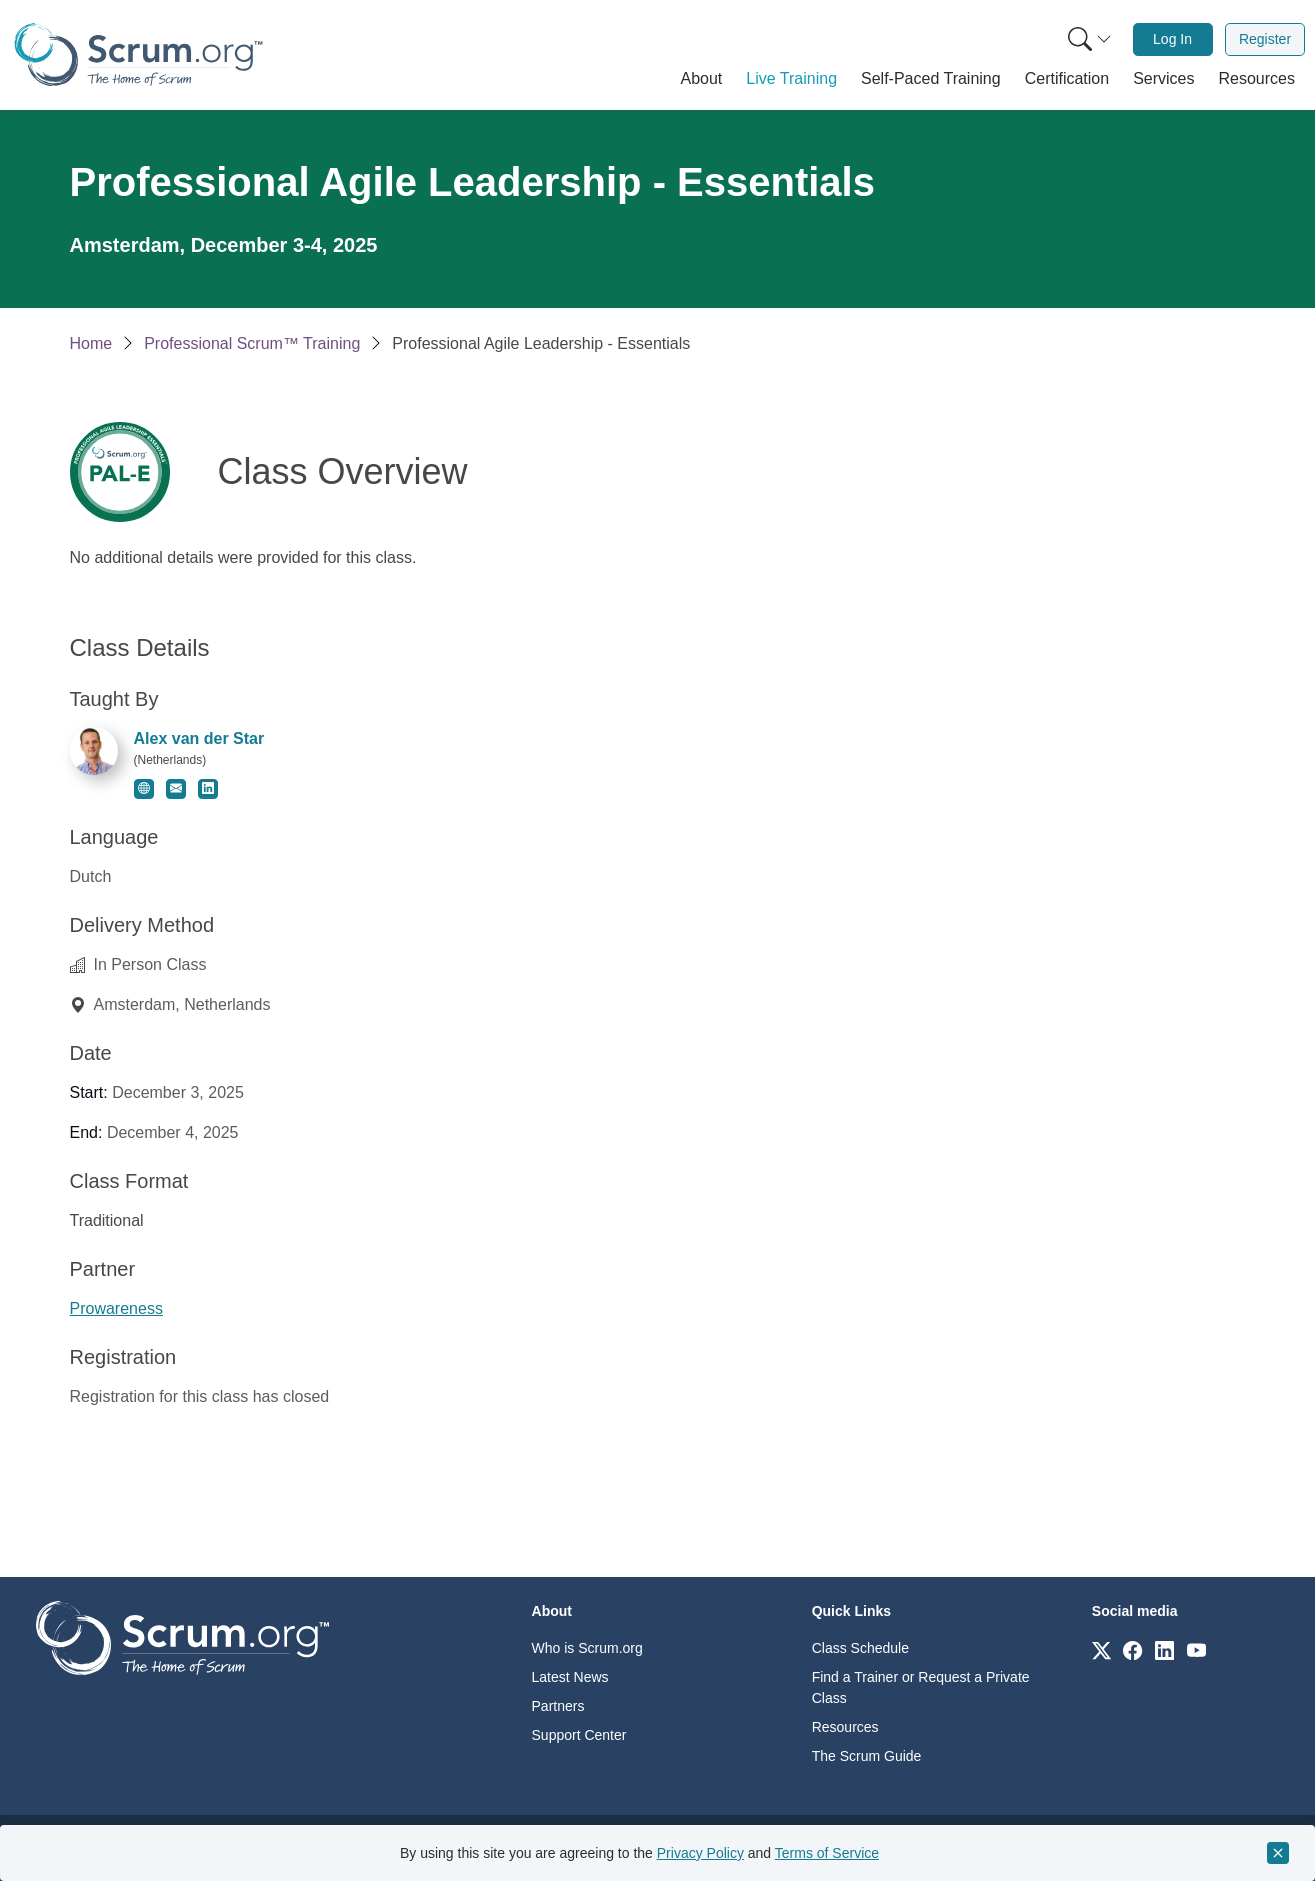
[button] (702, 79)
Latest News (570, 1677)
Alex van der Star (199, 738)
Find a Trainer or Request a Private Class (921, 1687)
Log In (1172, 39)
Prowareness (116, 1308)
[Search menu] (1090, 39)
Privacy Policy (700, 1853)
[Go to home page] (182, 1636)
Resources (845, 1727)
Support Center (579, 1735)
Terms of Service (827, 1853)
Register (1265, 39)
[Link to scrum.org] (1101, 1649)
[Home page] (138, 54)
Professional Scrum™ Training (252, 343)
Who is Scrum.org (587, 1648)
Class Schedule (860, 1648)
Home (91, 343)
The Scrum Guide (867, 1756)
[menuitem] (1088, 39)
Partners (558, 1706)
